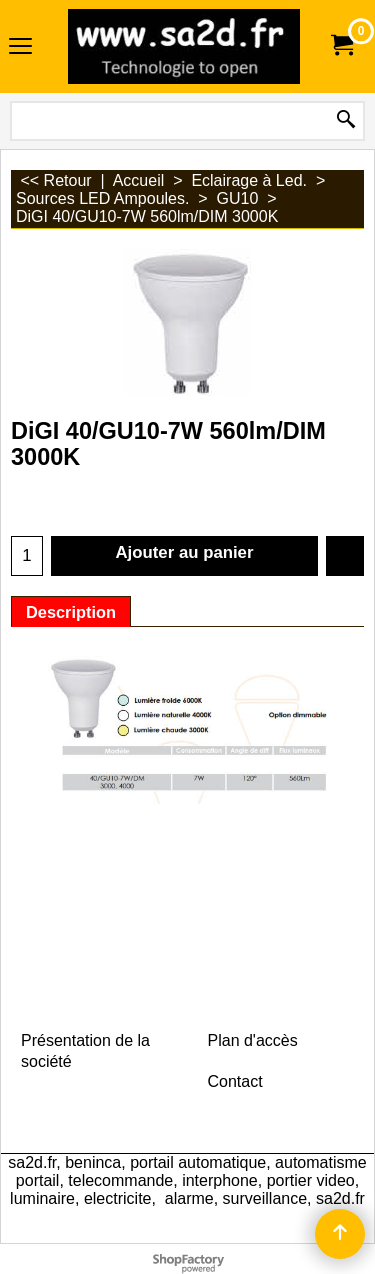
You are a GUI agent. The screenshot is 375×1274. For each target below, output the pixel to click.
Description (71, 612)
